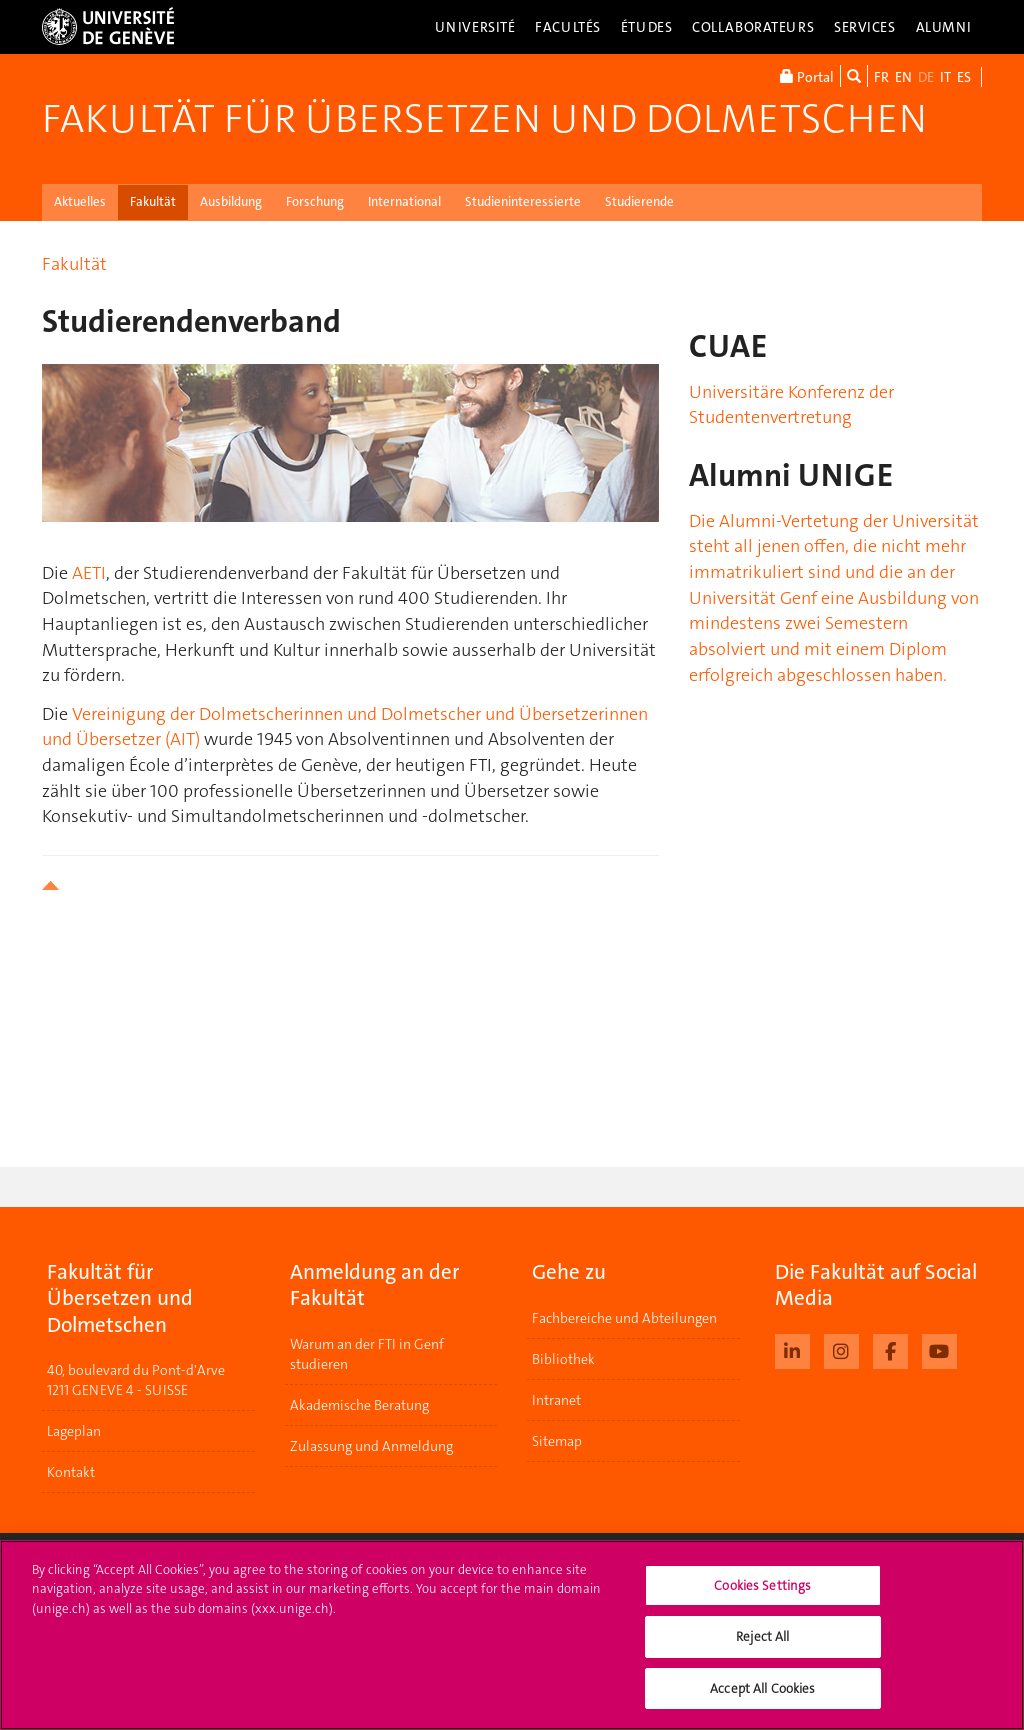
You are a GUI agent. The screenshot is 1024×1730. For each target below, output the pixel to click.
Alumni (944, 27)
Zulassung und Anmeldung (371, 1446)
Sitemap (557, 1441)
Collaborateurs (753, 27)
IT (945, 77)
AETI (89, 573)
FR (881, 77)
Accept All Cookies (762, 1701)
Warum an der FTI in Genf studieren (367, 1354)
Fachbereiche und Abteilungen (624, 1318)
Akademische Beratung (359, 1405)
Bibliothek (563, 1359)
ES (964, 77)
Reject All (762, 1650)
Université (475, 27)
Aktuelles (80, 201)
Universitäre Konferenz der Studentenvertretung (791, 405)
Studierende (639, 201)
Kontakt (71, 1472)
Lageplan (74, 1431)
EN (903, 77)
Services (865, 27)
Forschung (315, 201)
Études (646, 27)
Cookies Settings (762, 1598)
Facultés (568, 27)
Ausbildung (231, 201)
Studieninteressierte (523, 201)
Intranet (556, 1400)
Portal (807, 76)
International (404, 201)
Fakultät (153, 201)
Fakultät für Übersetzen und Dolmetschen (484, 119)
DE (926, 77)
